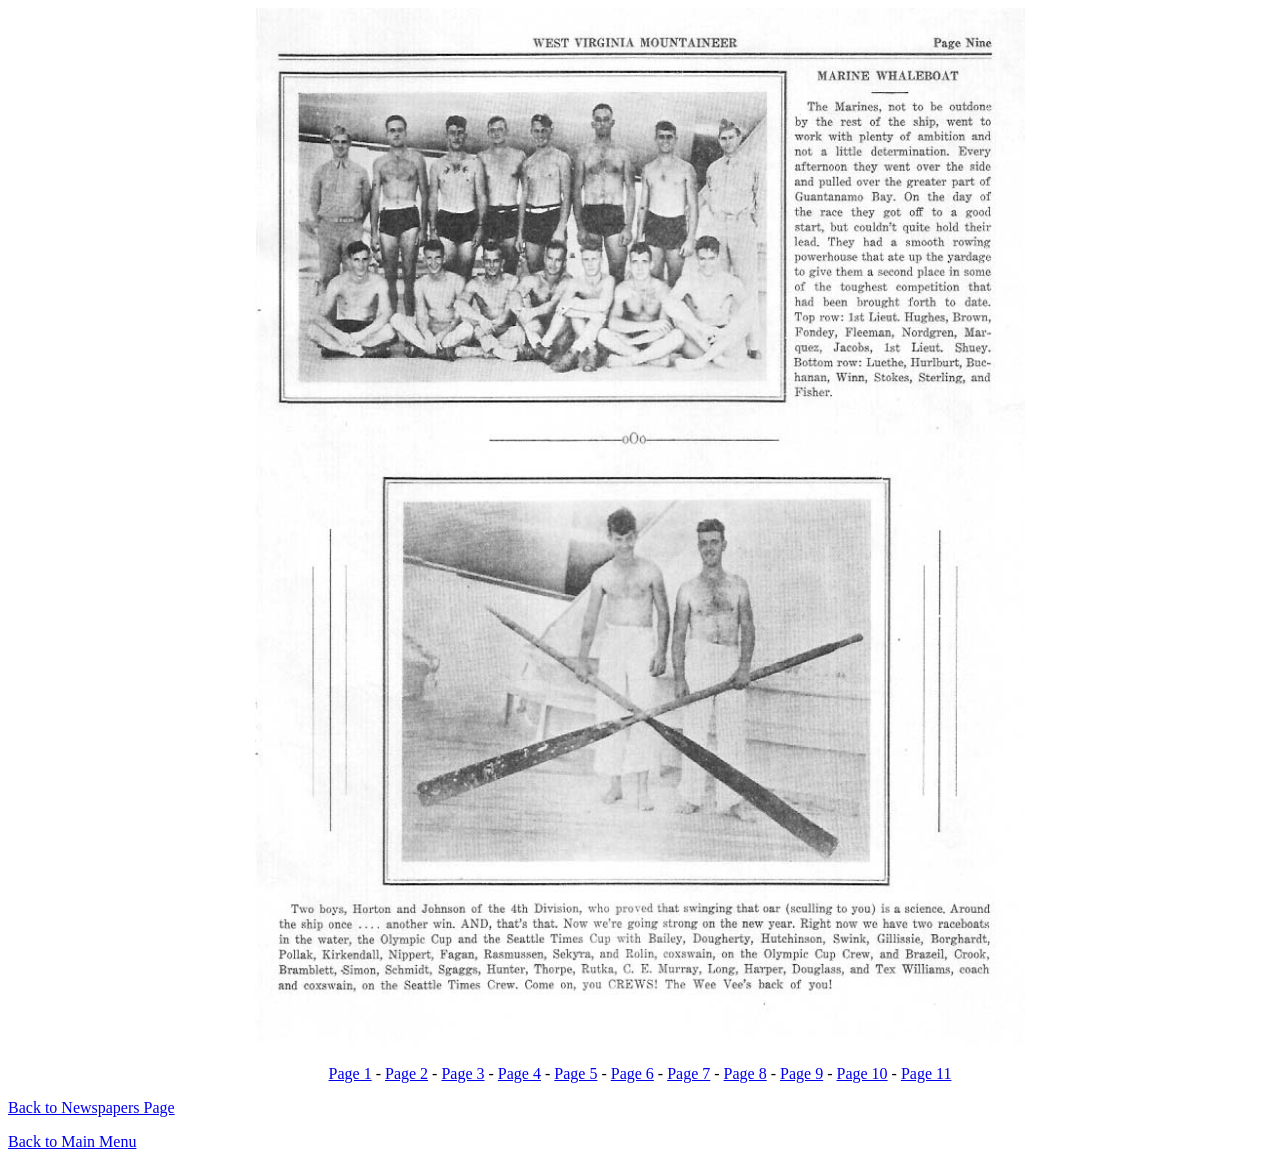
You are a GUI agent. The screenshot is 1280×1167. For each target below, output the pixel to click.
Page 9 (801, 1073)
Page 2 (406, 1073)
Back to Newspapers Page (91, 1107)
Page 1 (350, 1073)
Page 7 (688, 1073)
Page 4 (519, 1073)
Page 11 (926, 1073)
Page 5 (575, 1073)
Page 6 (632, 1073)
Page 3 (462, 1073)
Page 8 (745, 1073)
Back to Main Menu (72, 1141)
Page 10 (861, 1073)
